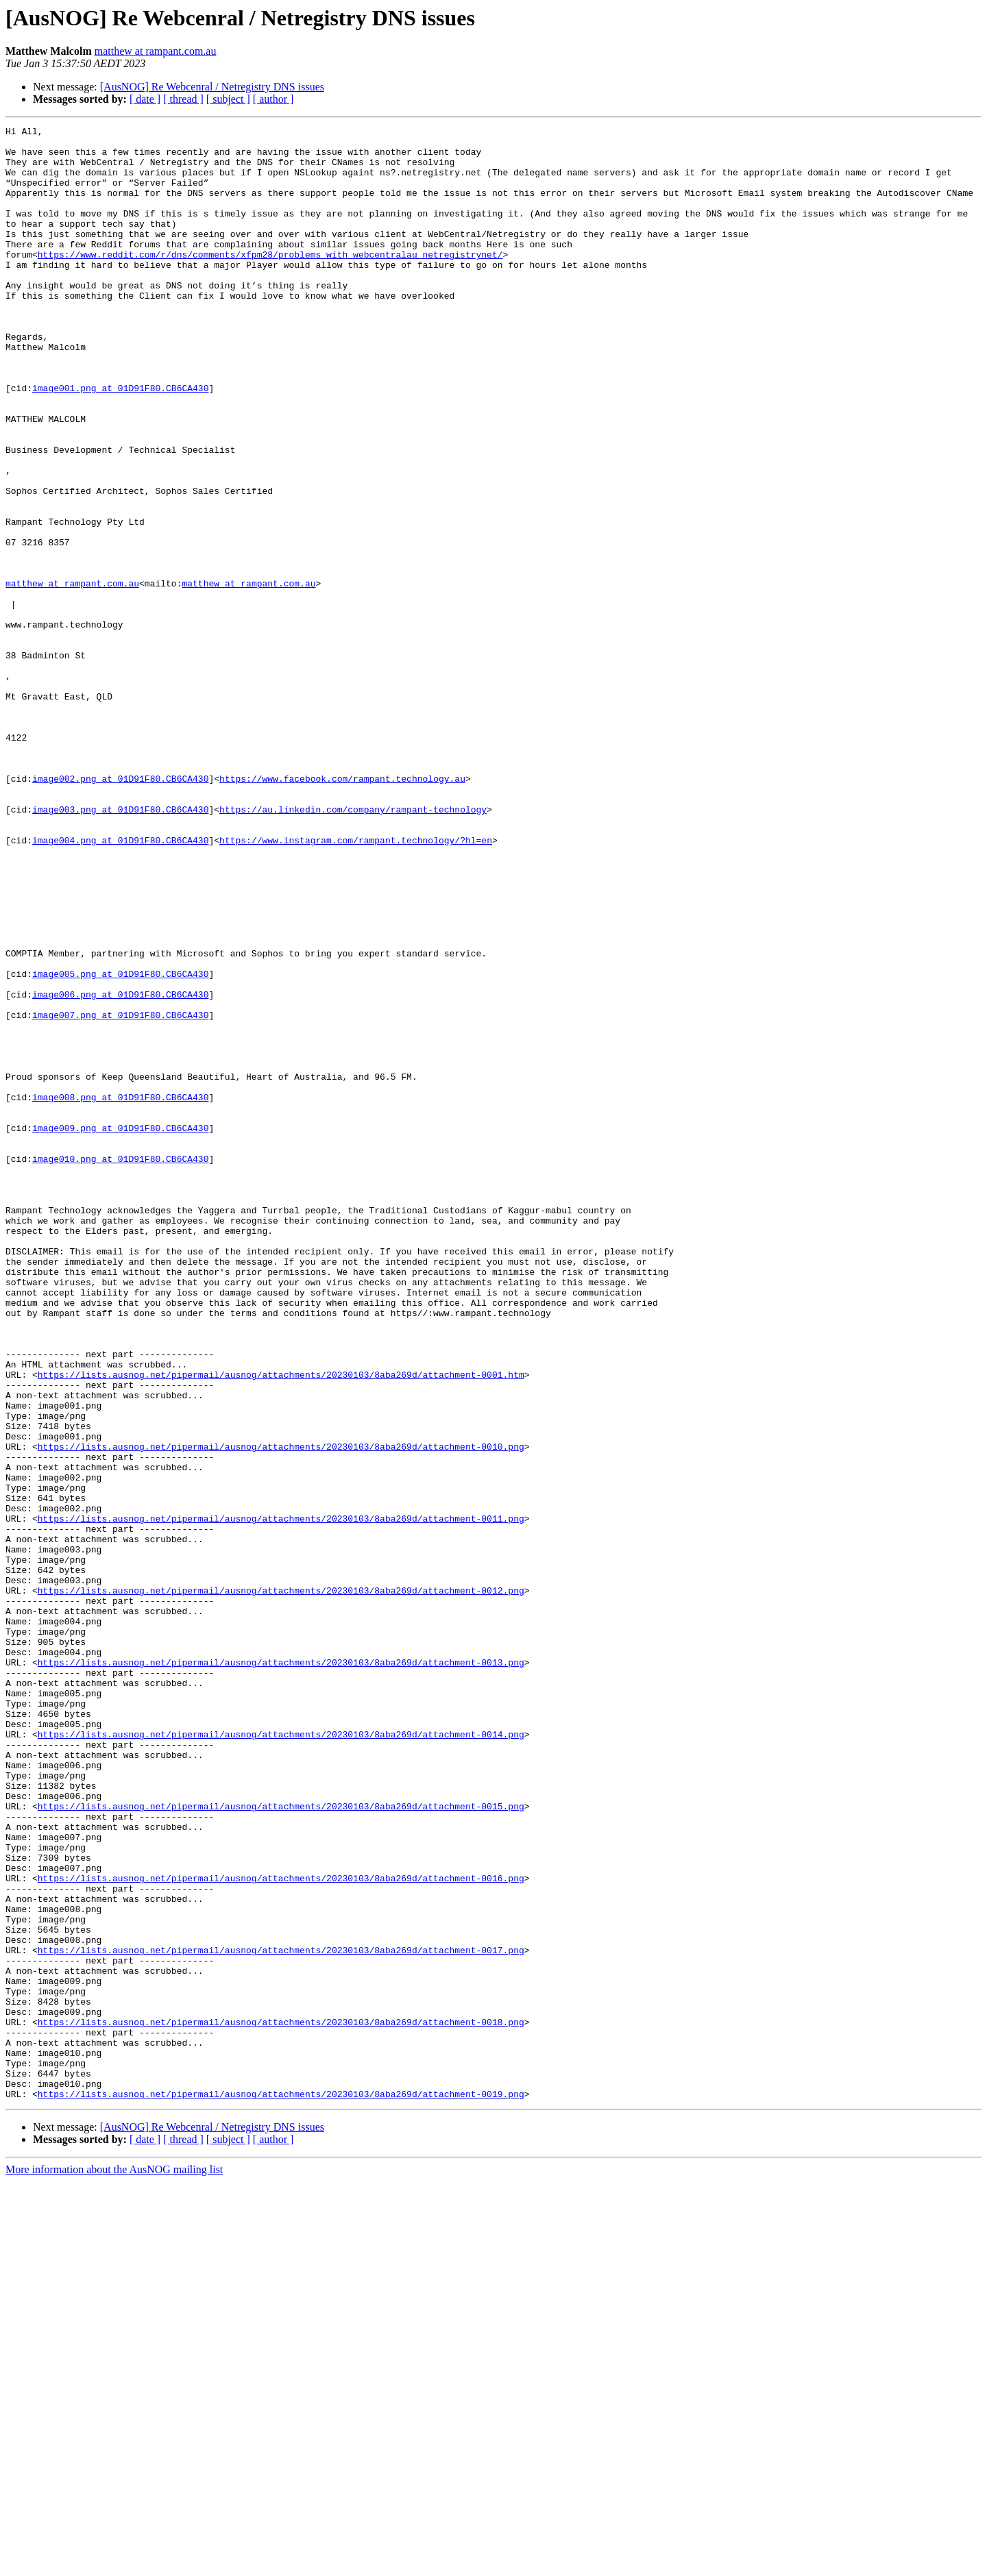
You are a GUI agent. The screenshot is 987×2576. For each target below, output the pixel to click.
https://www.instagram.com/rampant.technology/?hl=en (355, 984)
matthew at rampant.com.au (156, 51)
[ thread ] (183, 99)
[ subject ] (228, 99)
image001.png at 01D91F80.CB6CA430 (120, 441)
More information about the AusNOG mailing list (114, 2564)
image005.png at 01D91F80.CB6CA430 (120, 1144)
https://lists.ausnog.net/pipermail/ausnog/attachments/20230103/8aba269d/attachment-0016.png (281, 2229)
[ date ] (145, 99)
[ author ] (273, 99)
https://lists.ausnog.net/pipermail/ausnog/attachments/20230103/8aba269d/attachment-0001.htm (281, 1625)
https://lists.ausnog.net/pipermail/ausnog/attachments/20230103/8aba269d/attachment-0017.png (281, 2315)
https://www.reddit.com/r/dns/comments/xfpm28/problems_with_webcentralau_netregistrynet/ (270, 281)
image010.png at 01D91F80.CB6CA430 (120, 1366)
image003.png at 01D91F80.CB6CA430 (120, 947)
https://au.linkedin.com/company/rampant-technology (353, 947)
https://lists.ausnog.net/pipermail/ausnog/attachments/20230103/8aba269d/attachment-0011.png (281, 1798)
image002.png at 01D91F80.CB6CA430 (120, 910)
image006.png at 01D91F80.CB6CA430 (120, 1169)
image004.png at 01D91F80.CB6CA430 (120, 984)
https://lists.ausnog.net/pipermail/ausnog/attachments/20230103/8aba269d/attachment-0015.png (281, 2143)
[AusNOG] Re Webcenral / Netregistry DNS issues (212, 86)
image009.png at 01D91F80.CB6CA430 (120, 1329)
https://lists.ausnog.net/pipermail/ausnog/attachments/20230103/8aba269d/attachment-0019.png (281, 2488)
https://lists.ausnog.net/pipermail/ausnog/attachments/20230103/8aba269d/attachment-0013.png (281, 1970)
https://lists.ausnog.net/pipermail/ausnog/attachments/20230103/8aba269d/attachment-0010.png (281, 1711)
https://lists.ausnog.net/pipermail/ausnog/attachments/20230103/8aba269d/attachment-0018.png (281, 2402)
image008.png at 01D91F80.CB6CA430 (120, 1292)
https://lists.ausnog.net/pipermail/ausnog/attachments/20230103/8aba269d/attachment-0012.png (281, 1884)
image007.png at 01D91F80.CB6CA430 (120, 1193)
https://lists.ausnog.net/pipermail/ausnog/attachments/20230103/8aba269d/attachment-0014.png (281, 2057)
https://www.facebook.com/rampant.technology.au (342, 910)
